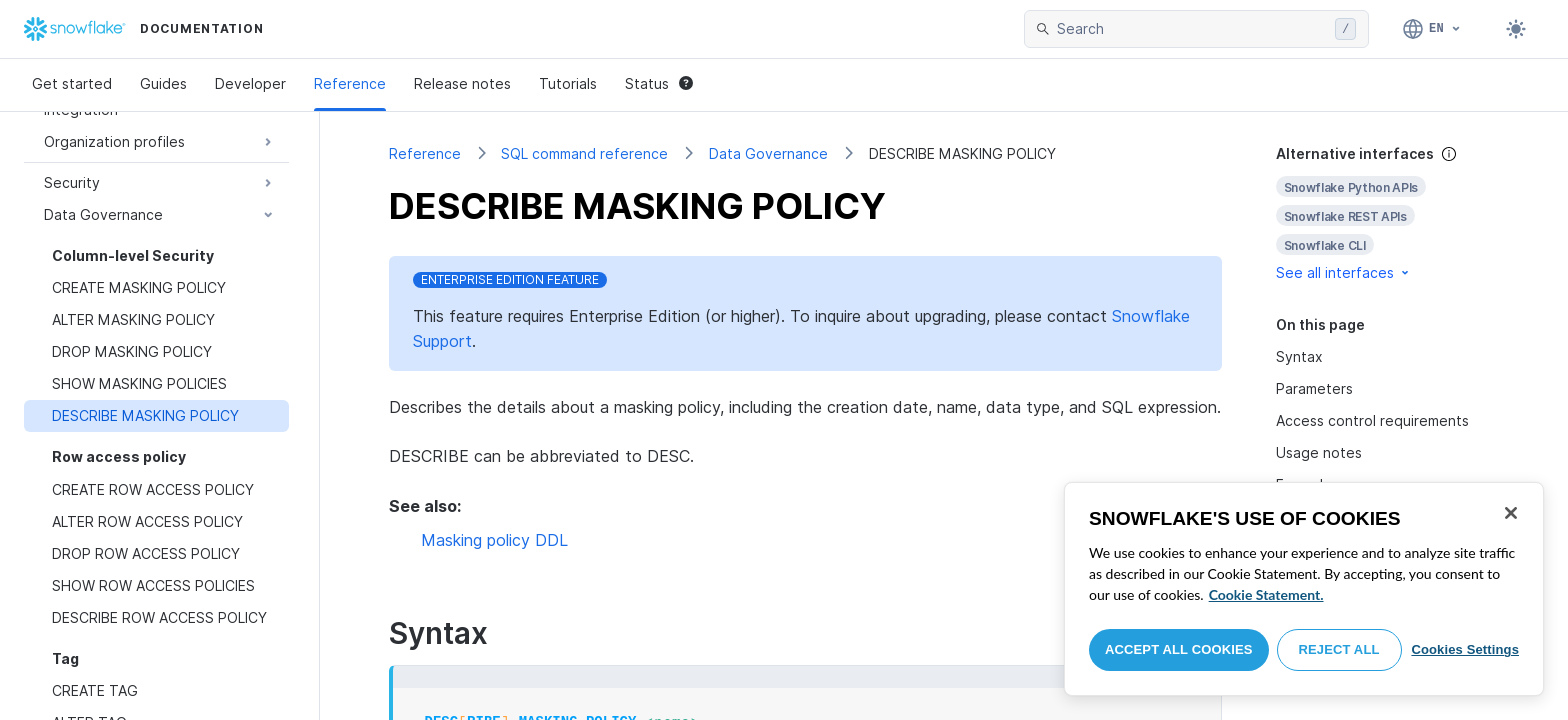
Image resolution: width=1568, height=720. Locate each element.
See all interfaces (1344, 272)
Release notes (462, 83)
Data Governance (768, 153)
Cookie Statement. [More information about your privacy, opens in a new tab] (1266, 594)
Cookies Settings (1465, 649)
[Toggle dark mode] (1516, 29)
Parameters (1314, 388)
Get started (72, 83)
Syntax (1299, 356)
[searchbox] (1192, 29)
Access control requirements (1372, 420)
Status (659, 83)
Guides (163, 83)
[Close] (1511, 513)
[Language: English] (1432, 29)
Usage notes (1319, 452)
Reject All (1339, 649)
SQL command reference (584, 153)
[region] (1304, 589)
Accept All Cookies (1179, 649)
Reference (350, 83)
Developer (250, 83)
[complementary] (1388, 213)
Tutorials (568, 83)
